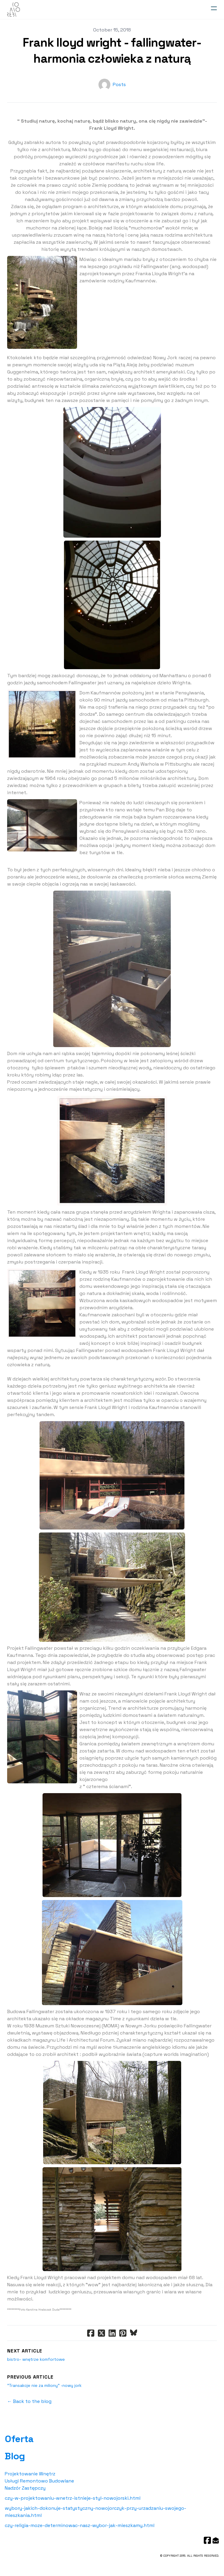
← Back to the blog (29, 2401)
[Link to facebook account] (207, 2540)
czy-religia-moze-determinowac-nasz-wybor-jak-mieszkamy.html (79, 2525)
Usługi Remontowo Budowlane (39, 2481)
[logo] (13, 9)
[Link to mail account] (215, 2540)
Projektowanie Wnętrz (30, 2474)
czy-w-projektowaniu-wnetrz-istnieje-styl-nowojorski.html (72, 2498)
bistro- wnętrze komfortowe (36, 2359)
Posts (119, 84)
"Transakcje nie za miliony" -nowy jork (44, 2385)
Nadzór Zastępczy (25, 2488)
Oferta (19, 2439)
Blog (15, 2456)
